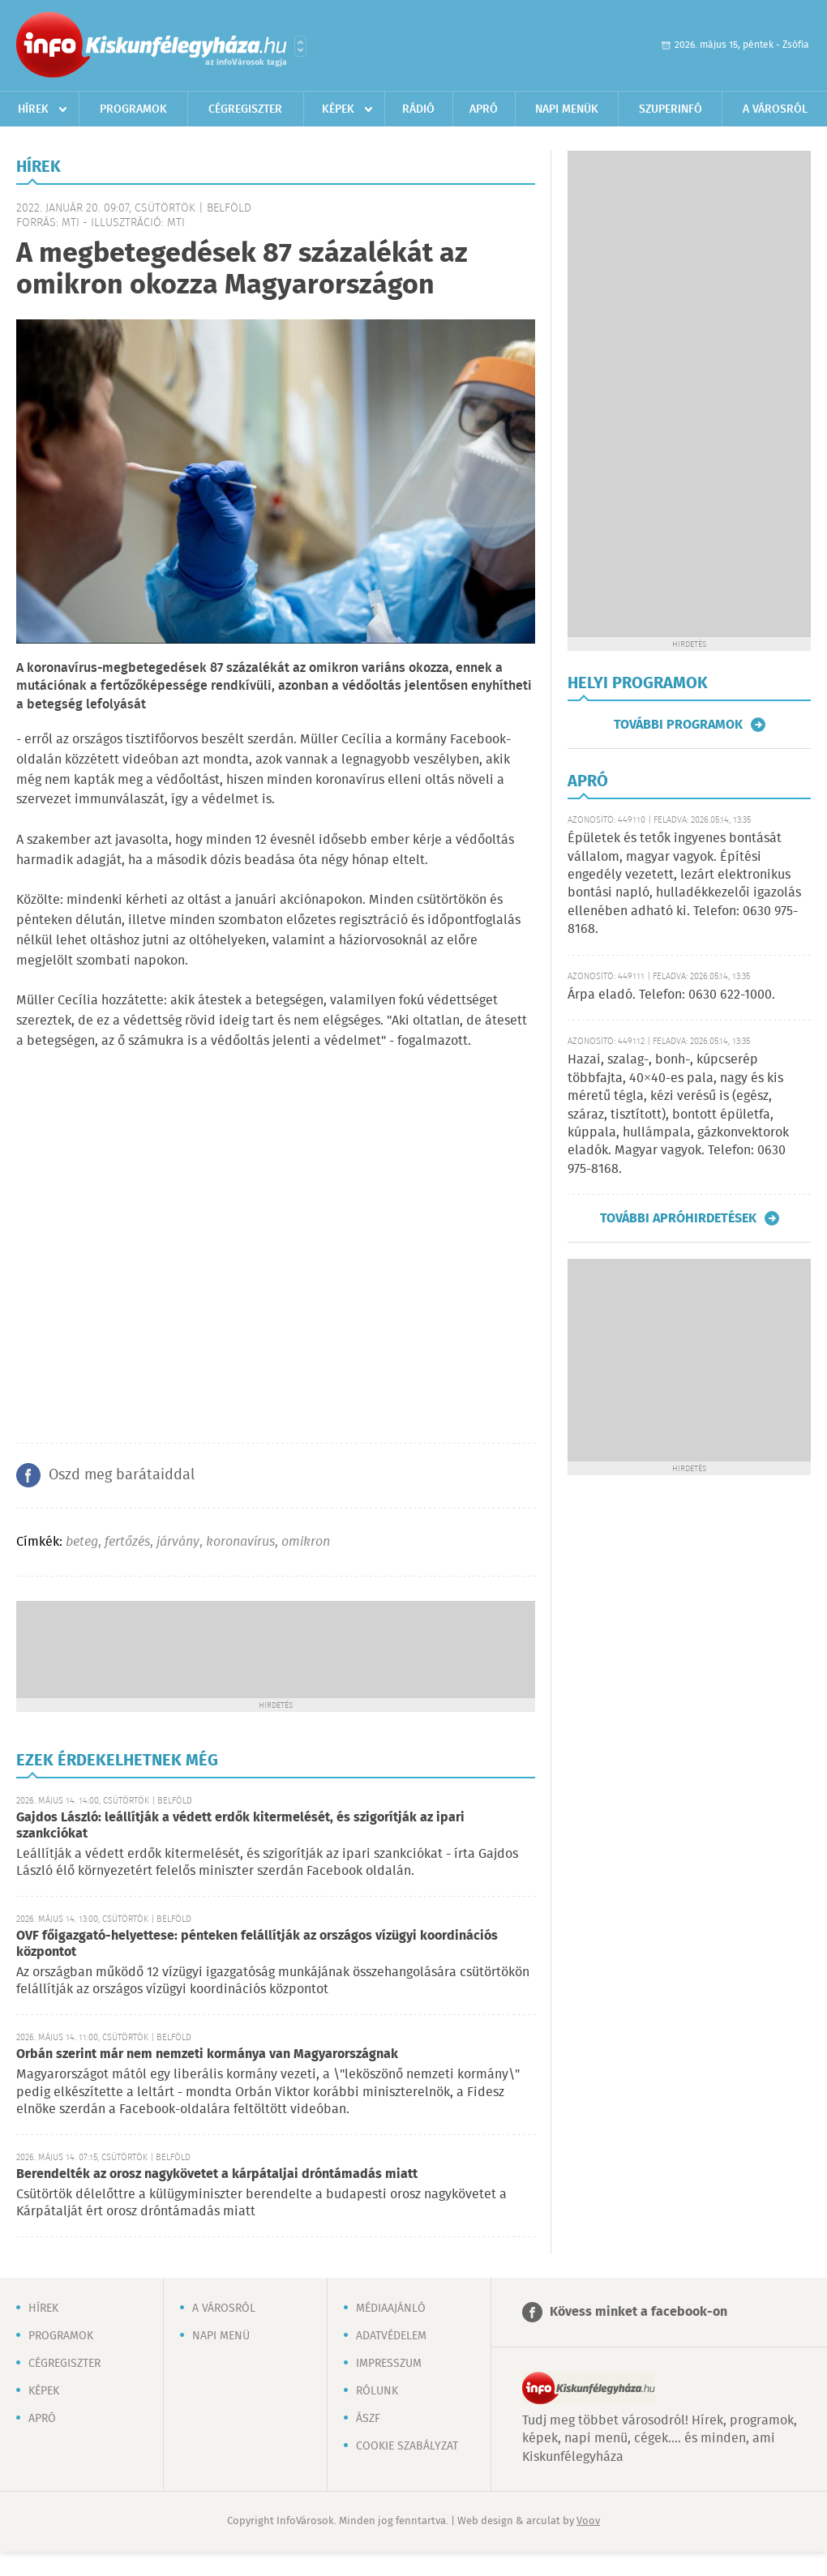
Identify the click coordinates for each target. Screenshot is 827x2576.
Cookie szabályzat (407, 2446)
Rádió (418, 109)
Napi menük (566, 109)
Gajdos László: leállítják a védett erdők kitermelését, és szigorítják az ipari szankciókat (240, 1826)
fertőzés (127, 1542)
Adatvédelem (391, 2336)
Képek (338, 109)
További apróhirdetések (678, 1218)
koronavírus (240, 1542)
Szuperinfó (670, 109)
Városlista (300, 46)
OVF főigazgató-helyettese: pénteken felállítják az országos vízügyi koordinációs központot (257, 1944)
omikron (305, 1542)
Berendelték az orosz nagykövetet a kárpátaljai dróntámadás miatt (217, 2174)
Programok (133, 109)
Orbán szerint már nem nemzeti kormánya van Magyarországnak (207, 2054)
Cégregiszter (245, 109)
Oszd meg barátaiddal (122, 1475)
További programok (678, 724)
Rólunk (377, 2391)
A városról (775, 109)
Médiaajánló (391, 2308)
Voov (588, 2521)
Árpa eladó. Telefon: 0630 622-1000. (671, 995)
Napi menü (221, 2336)
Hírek (33, 109)
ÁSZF (368, 2419)
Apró (483, 109)
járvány (177, 1542)
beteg (82, 1542)
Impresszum (389, 2364)
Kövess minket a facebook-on (638, 2312)
